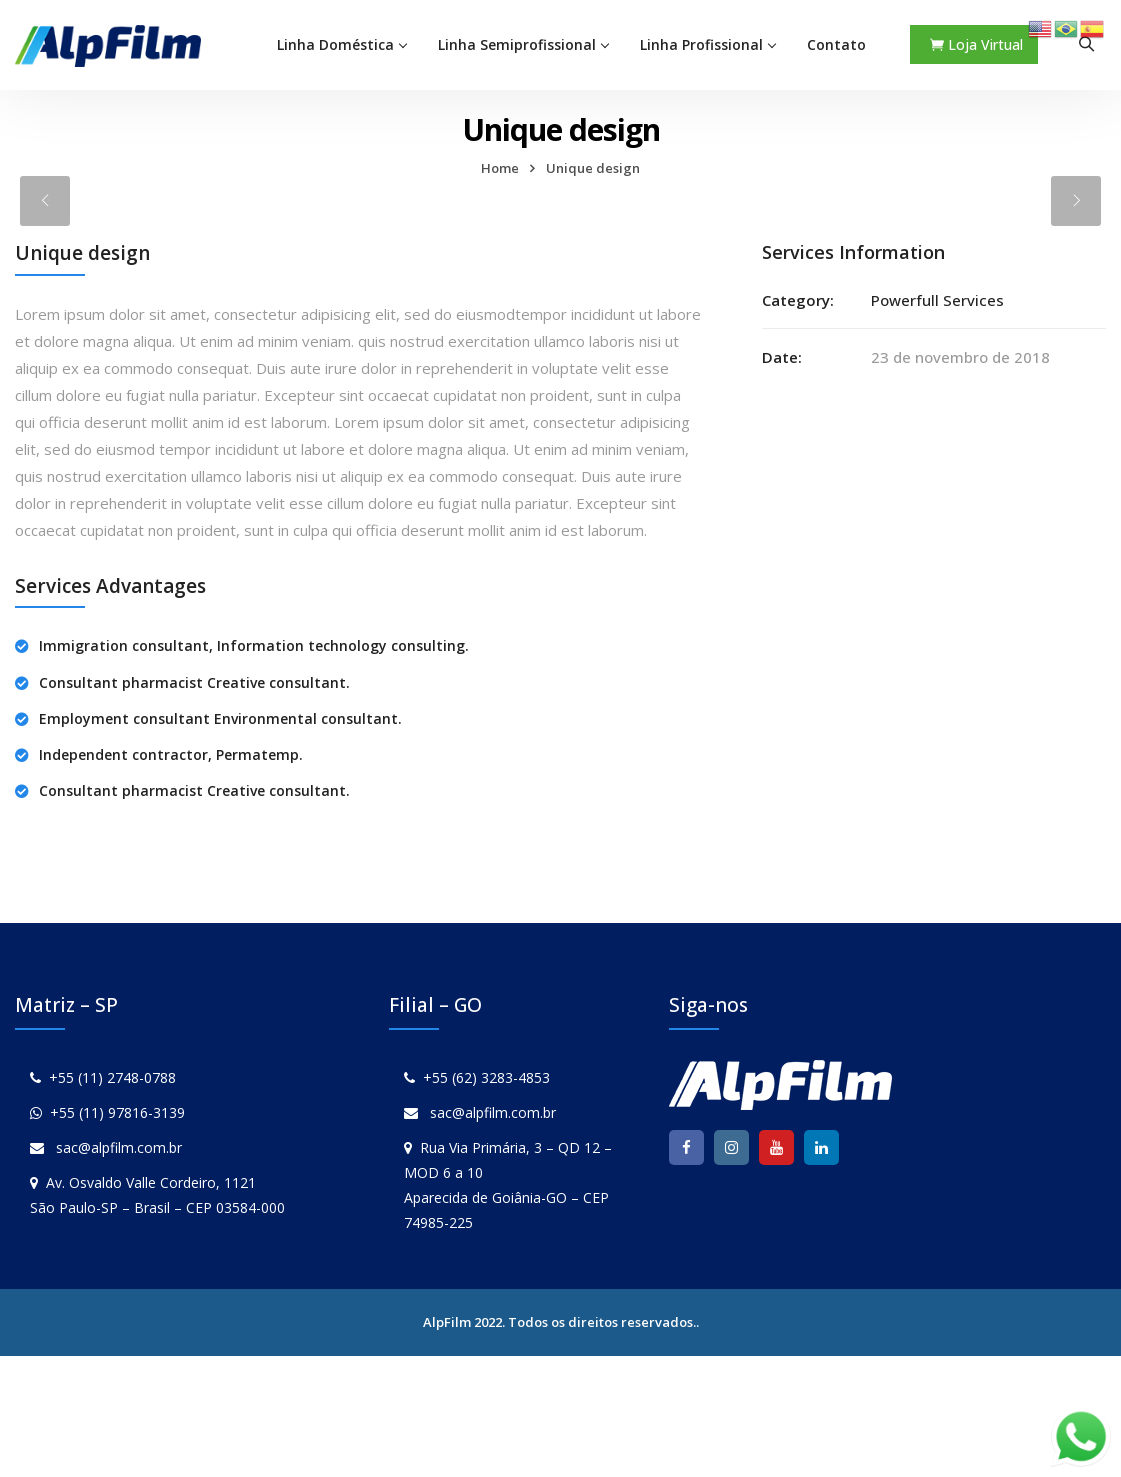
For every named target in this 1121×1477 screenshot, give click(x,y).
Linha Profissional (701, 44)
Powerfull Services (937, 300)
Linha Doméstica (335, 44)
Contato (836, 44)
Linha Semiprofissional (517, 44)
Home (500, 168)
